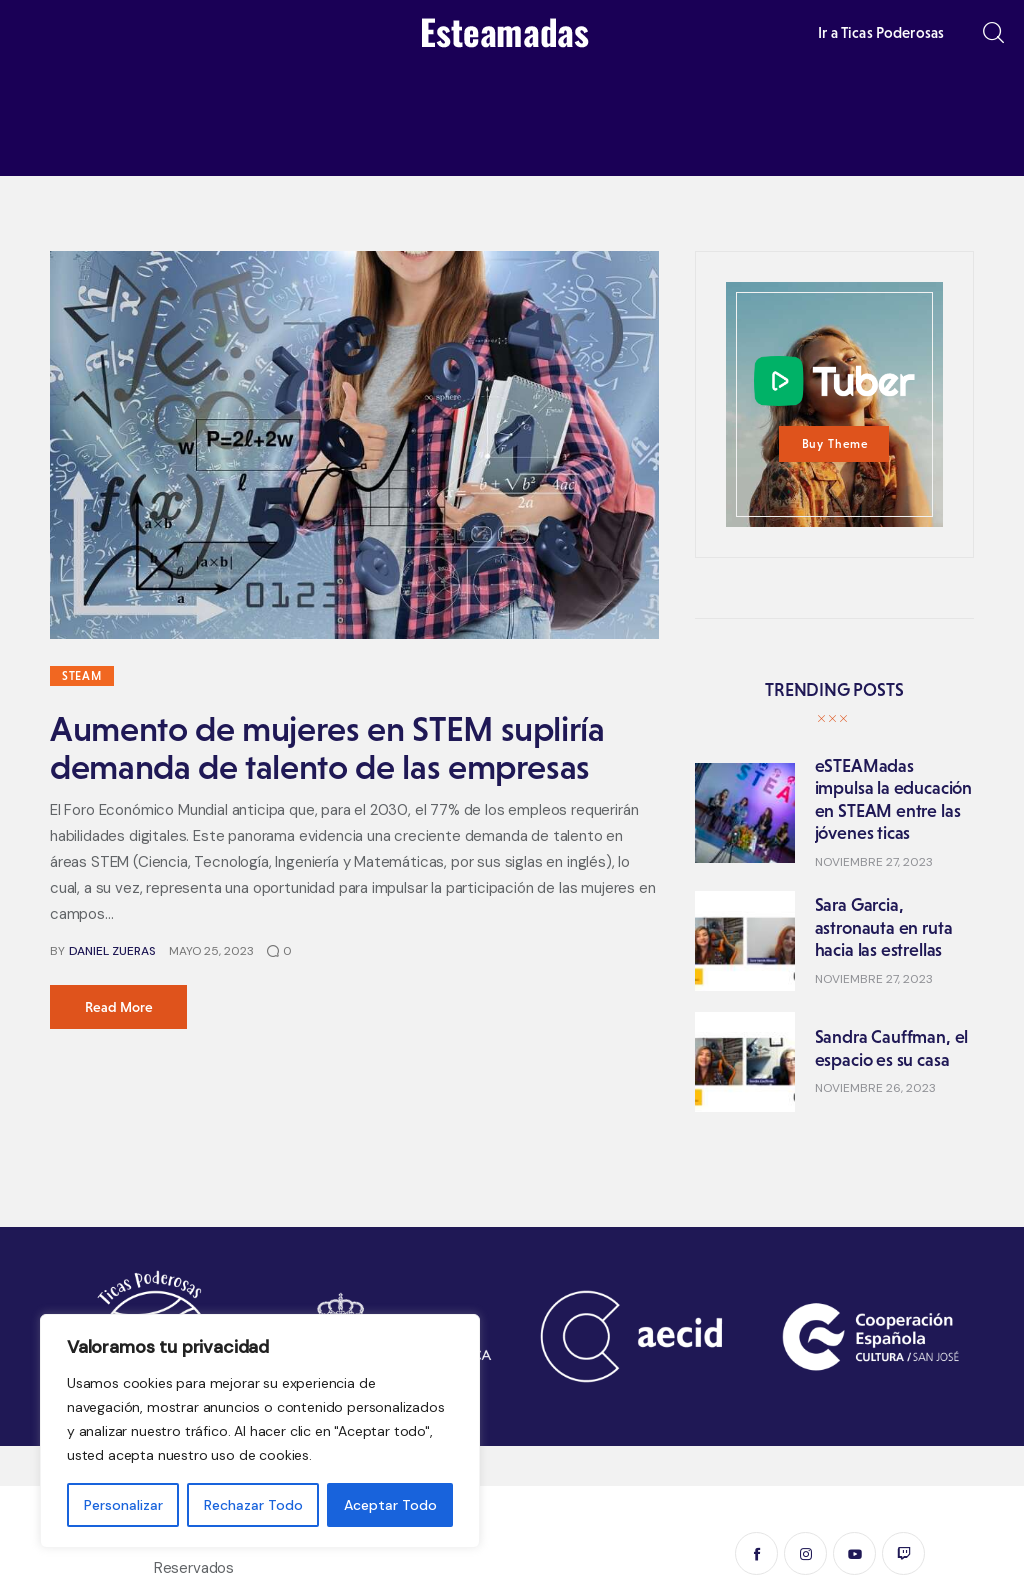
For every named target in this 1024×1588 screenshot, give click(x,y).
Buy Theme (835, 444)
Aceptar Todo (390, 1505)
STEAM (82, 676)
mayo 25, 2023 (211, 951)
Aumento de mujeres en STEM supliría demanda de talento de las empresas (327, 748)
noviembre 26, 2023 (875, 1088)
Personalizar (123, 1505)
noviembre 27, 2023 (874, 862)
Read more (119, 1007)
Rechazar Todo (253, 1505)
